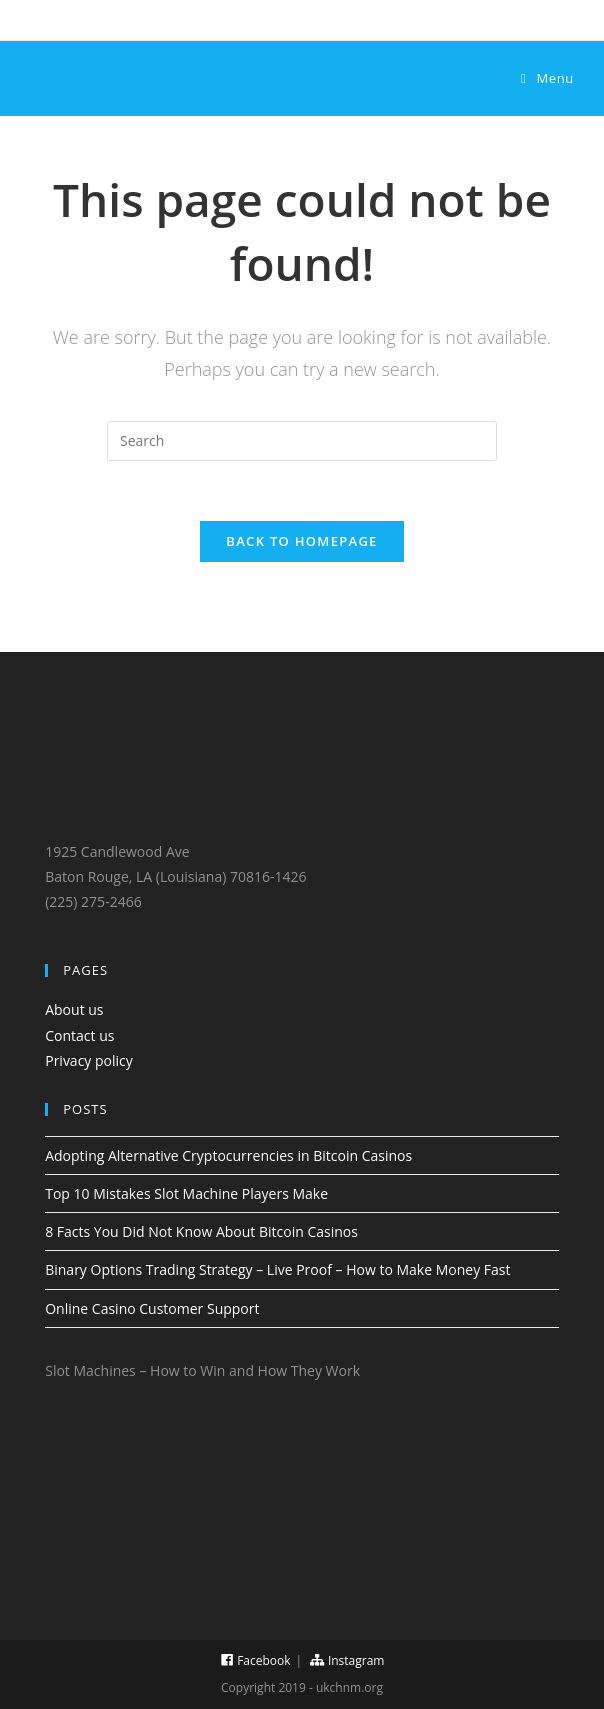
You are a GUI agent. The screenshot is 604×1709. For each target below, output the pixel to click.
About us (74, 1009)
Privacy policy (89, 1060)
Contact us (79, 1035)
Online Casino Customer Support (152, 1308)
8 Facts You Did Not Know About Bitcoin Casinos (201, 1231)
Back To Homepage (301, 541)
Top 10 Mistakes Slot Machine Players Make (186, 1193)
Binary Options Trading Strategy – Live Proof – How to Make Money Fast (277, 1269)
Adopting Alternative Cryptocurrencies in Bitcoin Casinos (228, 1155)
